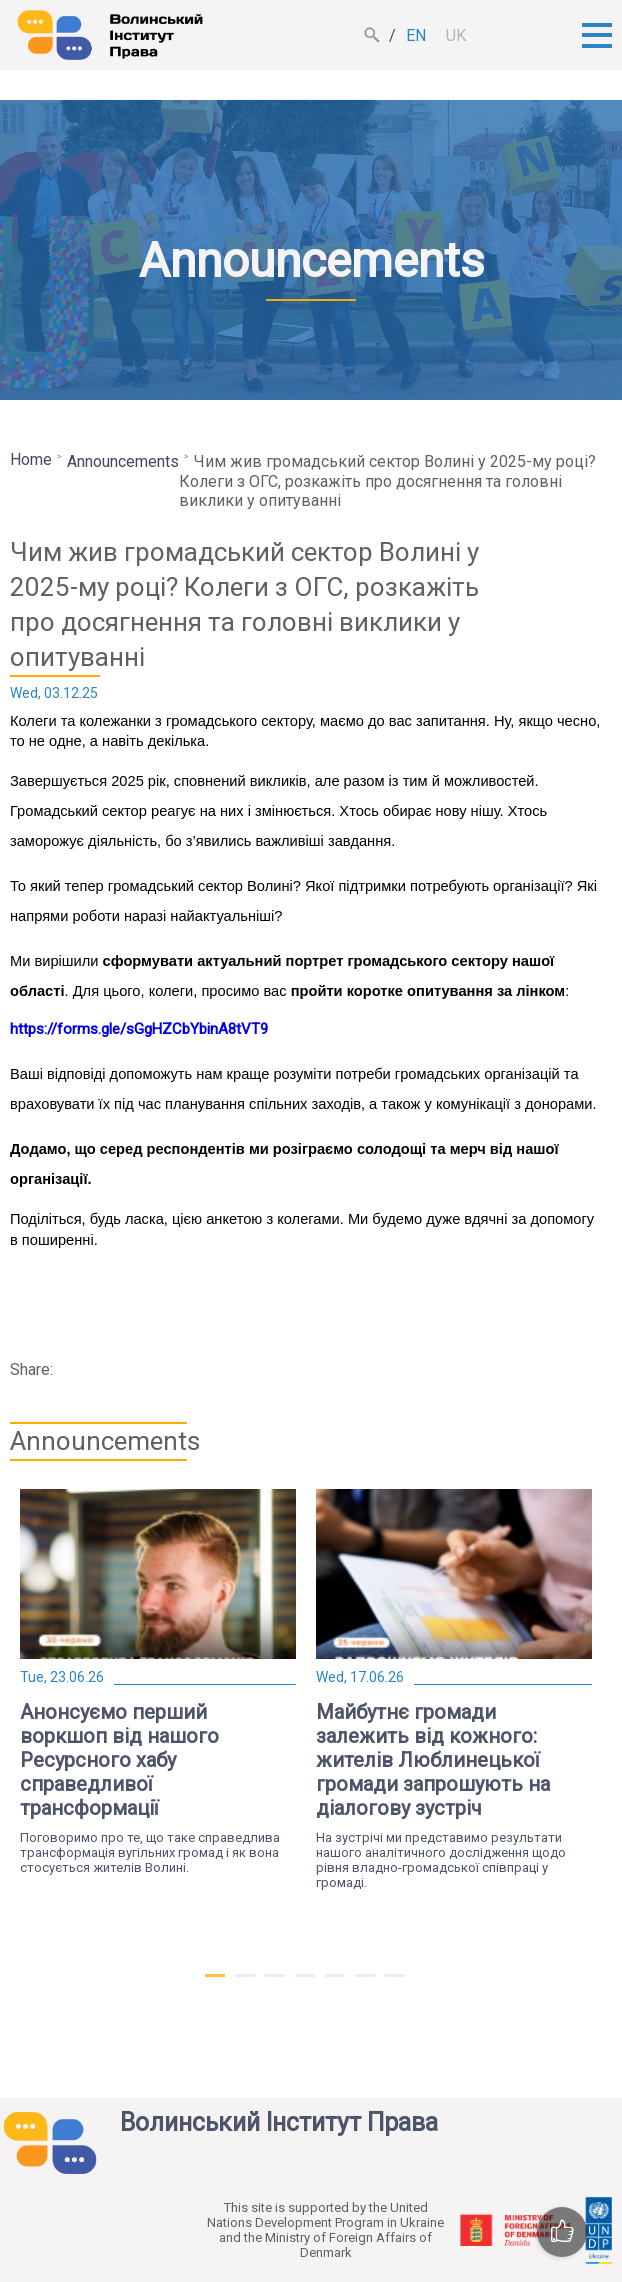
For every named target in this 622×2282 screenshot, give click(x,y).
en (416, 35)
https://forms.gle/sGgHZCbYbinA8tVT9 (139, 1029)
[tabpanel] (158, 1682)
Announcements (123, 461)
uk (456, 35)
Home (31, 459)
